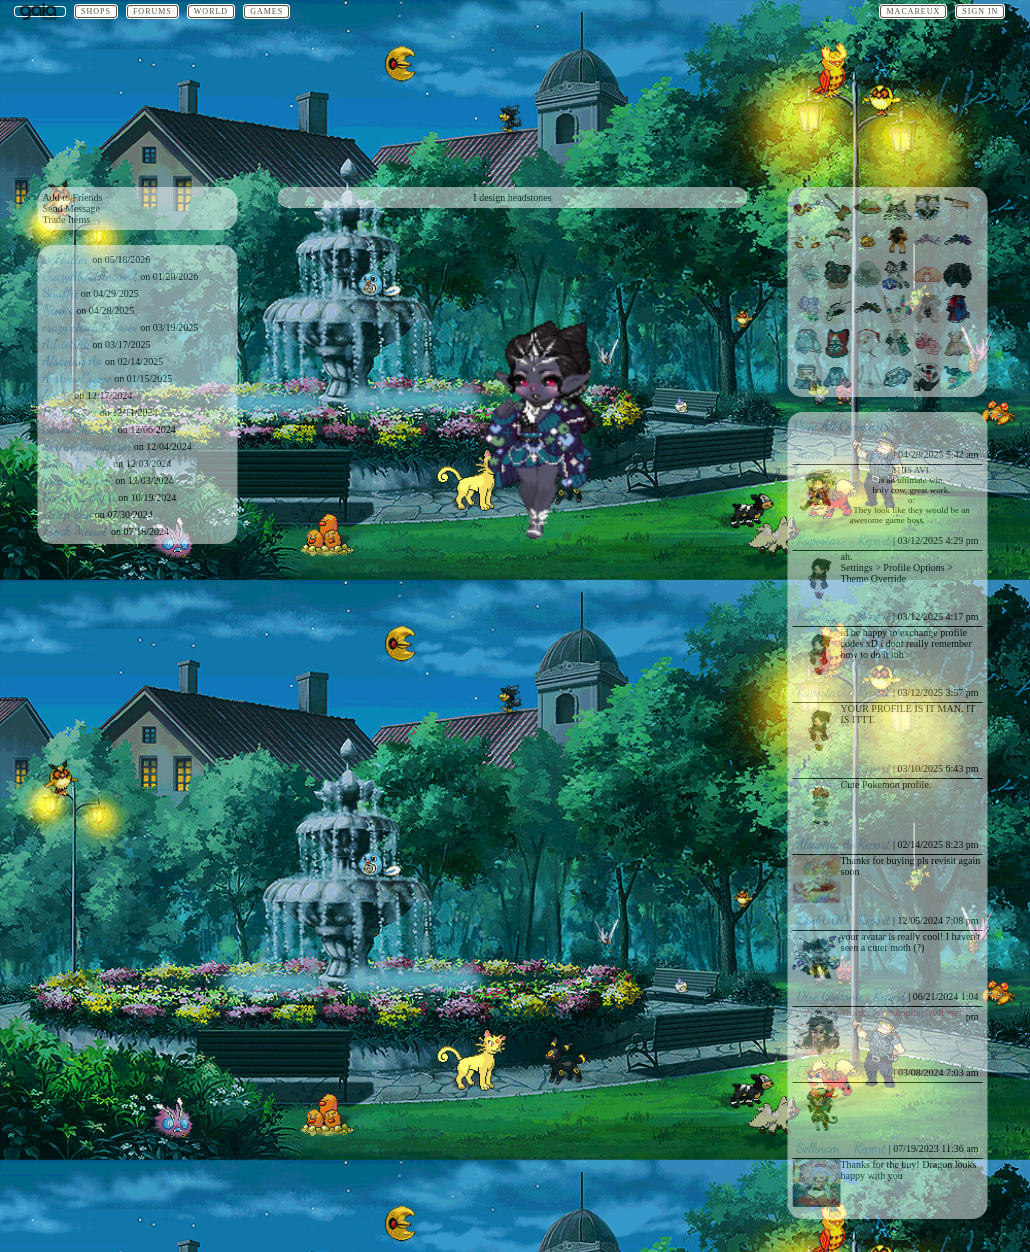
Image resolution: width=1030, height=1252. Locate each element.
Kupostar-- (826, 539)
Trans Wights (77, 462)
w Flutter (68, 258)
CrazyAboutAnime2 (90, 275)
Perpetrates (70, 411)
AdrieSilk (67, 343)
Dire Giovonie (830, 995)
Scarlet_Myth (79, 496)
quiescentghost (78, 479)
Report (875, 453)
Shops (96, 11)
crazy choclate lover (90, 326)
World (211, 11)
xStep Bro (68, 513)
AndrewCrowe (77, 377)
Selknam (818, 1147)
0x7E (810, 767)
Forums (152, 11)
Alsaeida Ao (74, 360)
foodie (57, 394)
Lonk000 (823, 919)
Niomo (58, 309)
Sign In (980, 11)
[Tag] (811, 1071)
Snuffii (61, 292)
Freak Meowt (77, 530)
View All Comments (841, 425)
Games (266, 11)
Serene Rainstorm (87, 445)
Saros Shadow (79, 428)
